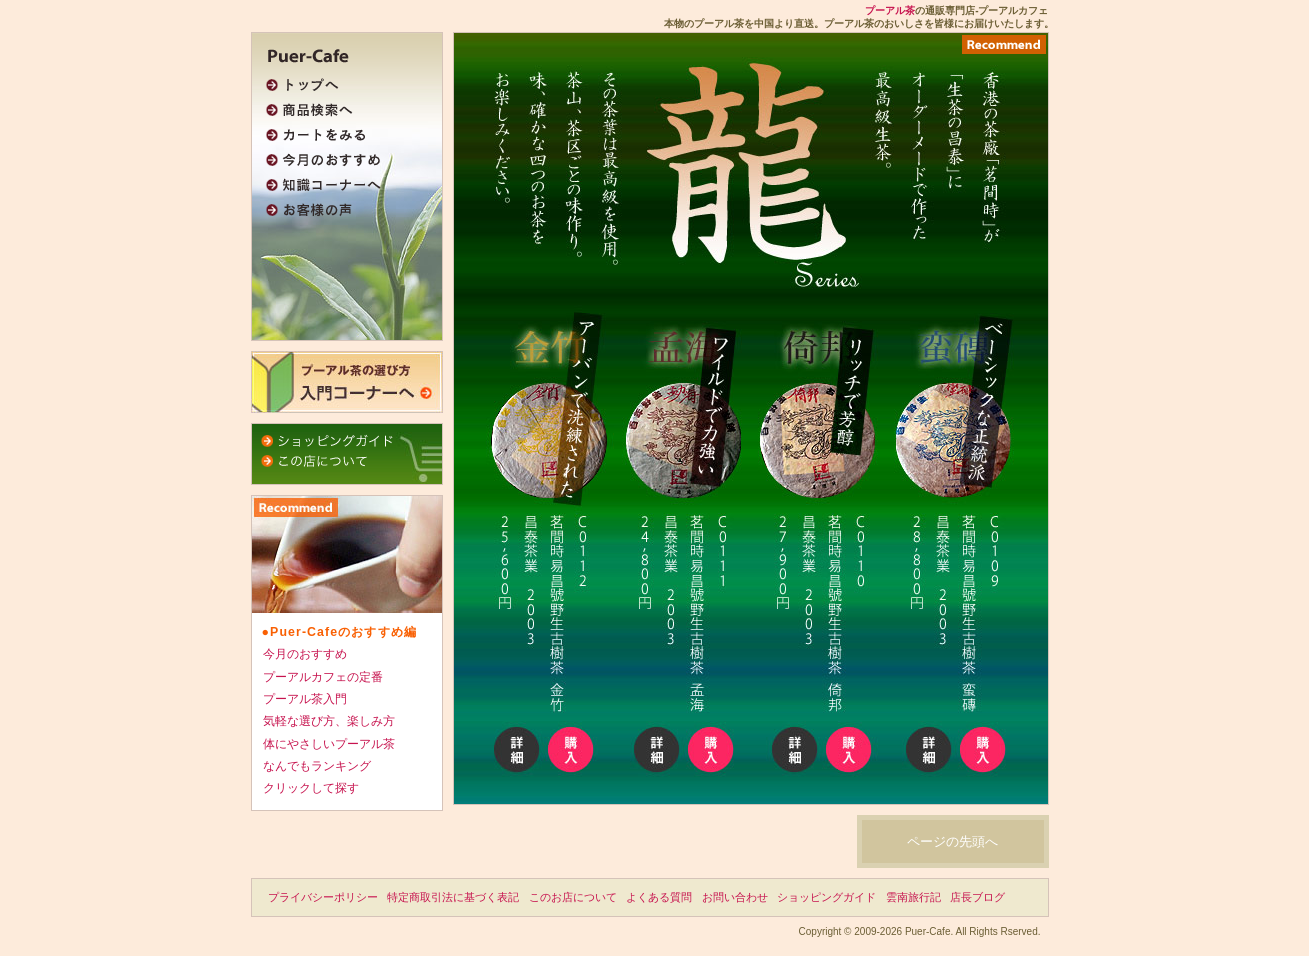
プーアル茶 (890, 10)
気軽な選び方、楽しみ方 (329, 721)
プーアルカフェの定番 (323, 677)
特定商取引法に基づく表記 (453, 897)
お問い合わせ (735, 897)
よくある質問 (659, 897)
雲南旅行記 (913, 897)
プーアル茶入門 (305, 699)
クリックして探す (311, 788)
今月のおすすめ (305, 654)
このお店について (573, 897)
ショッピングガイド (826, 897)
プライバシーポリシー (323, 897)
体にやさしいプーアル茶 (329, 744)
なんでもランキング (317, 766)
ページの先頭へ (952, 841)
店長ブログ (977, 897)
